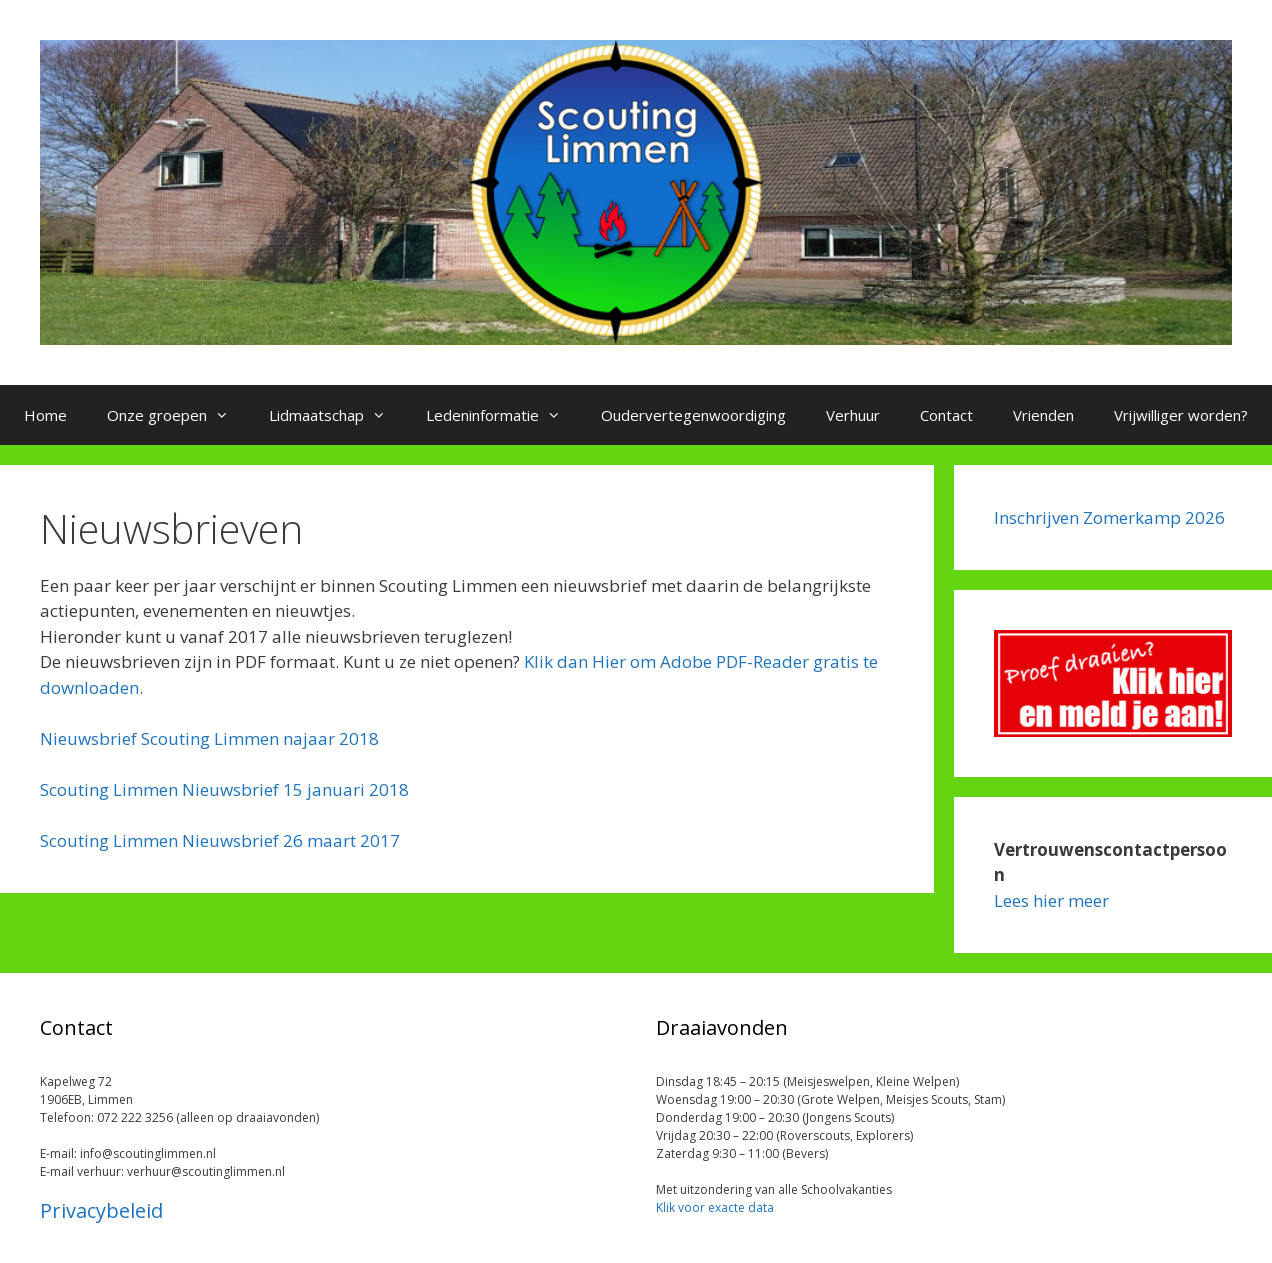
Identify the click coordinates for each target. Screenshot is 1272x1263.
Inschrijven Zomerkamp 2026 (1109, 517)
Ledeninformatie (503, 415)
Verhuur (853, 415)
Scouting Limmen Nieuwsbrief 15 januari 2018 (224, 789)
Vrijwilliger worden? (1181, 415)
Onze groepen (178, 415)
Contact (946, 415)
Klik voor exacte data (715, 1207)
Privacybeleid (101, 1210)
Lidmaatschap (337, 415)
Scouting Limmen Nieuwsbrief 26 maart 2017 (220, 840)
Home (45, 415)
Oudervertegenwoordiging (693, 415)
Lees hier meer (1051, 900)
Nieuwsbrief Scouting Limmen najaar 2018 (209, 738)
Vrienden (1043, 415)
